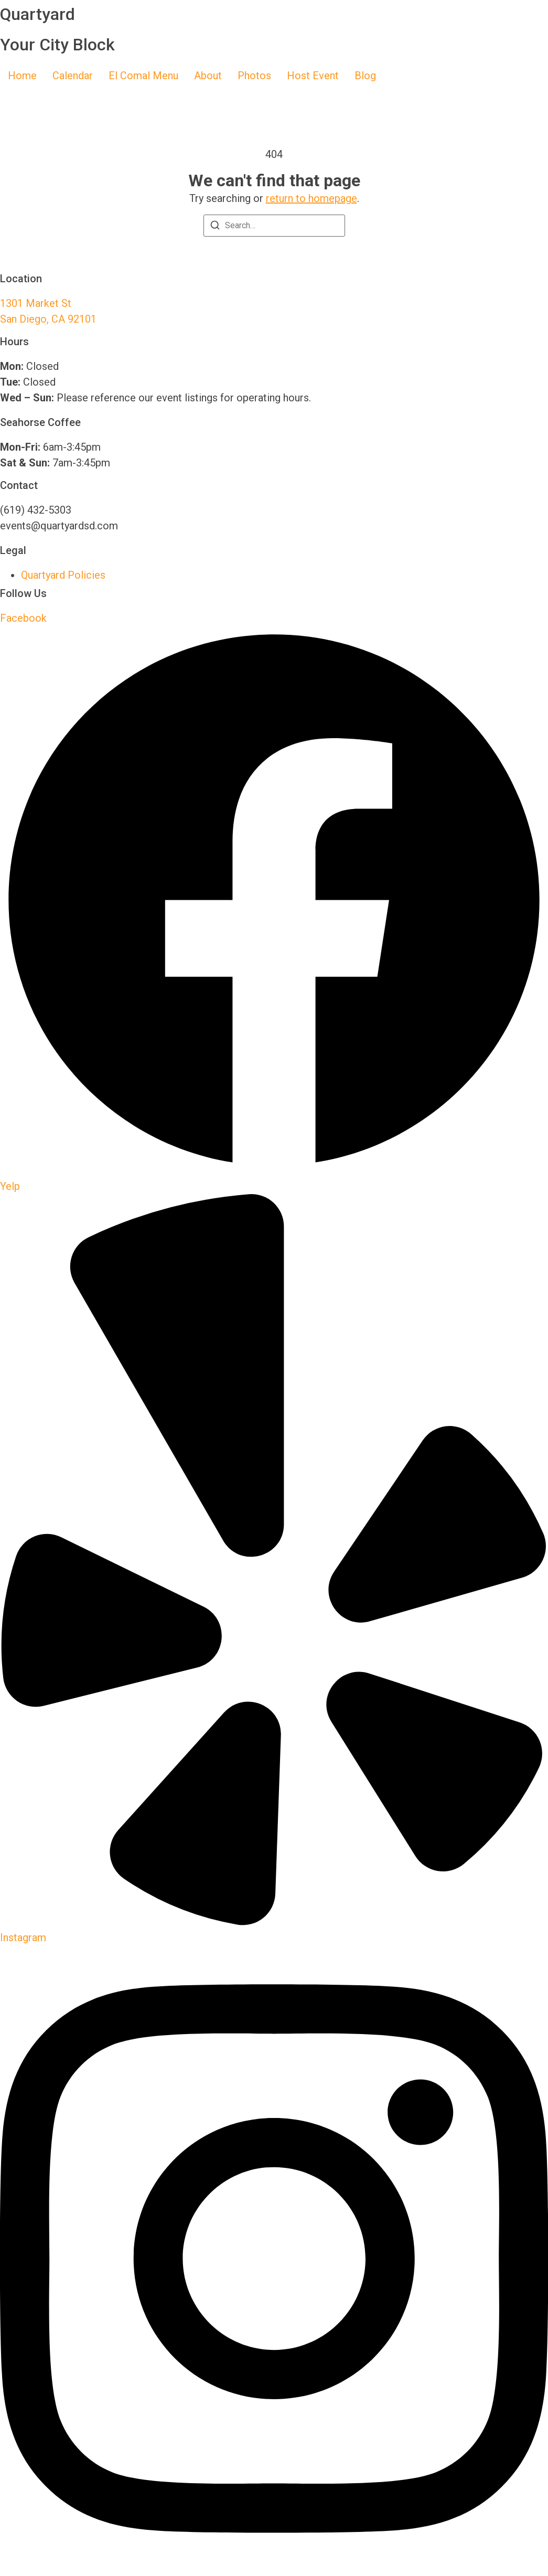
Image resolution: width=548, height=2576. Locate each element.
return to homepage (311, 198)
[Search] (215, 227)
